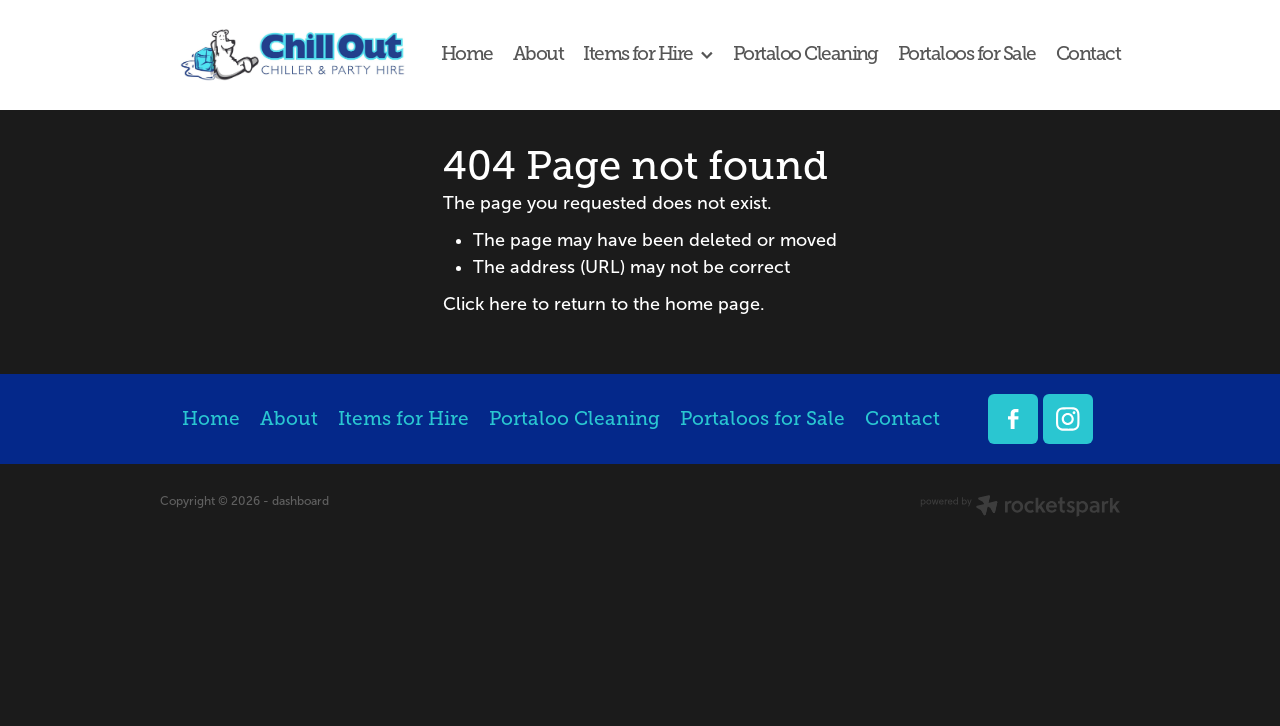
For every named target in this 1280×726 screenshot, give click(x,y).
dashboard (300, 501)
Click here (485, 304)
